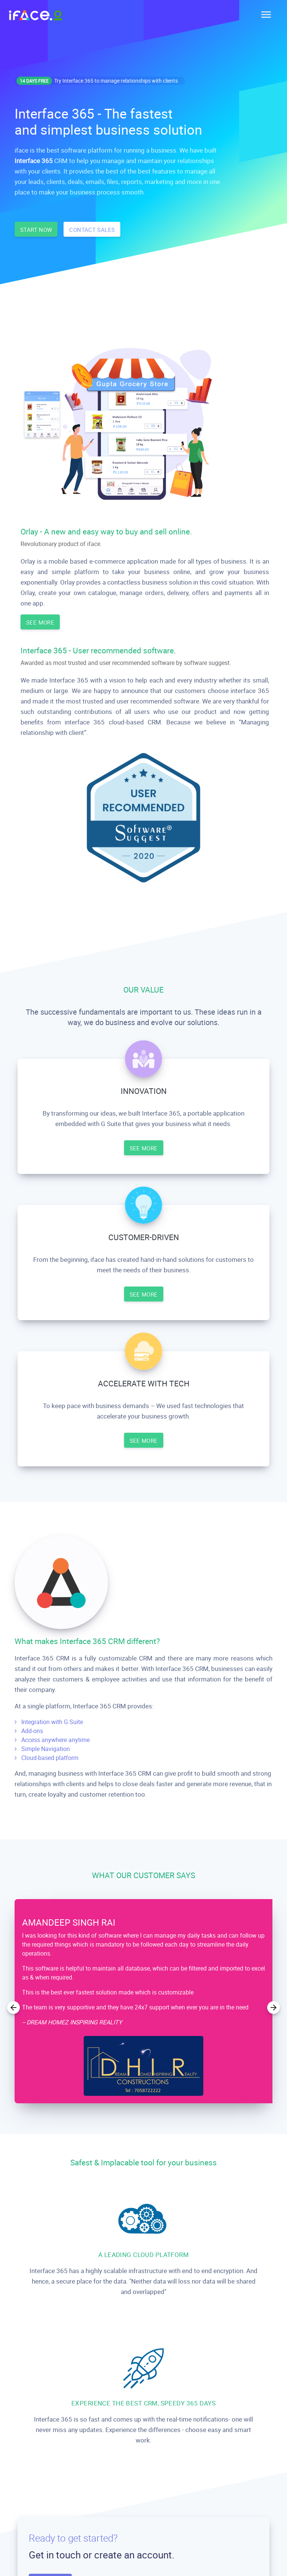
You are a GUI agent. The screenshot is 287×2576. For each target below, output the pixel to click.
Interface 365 (34, 160)
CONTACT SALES (92, 229)
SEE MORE (40, 622)
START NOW (36, 229)
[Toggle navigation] (264, 15)
